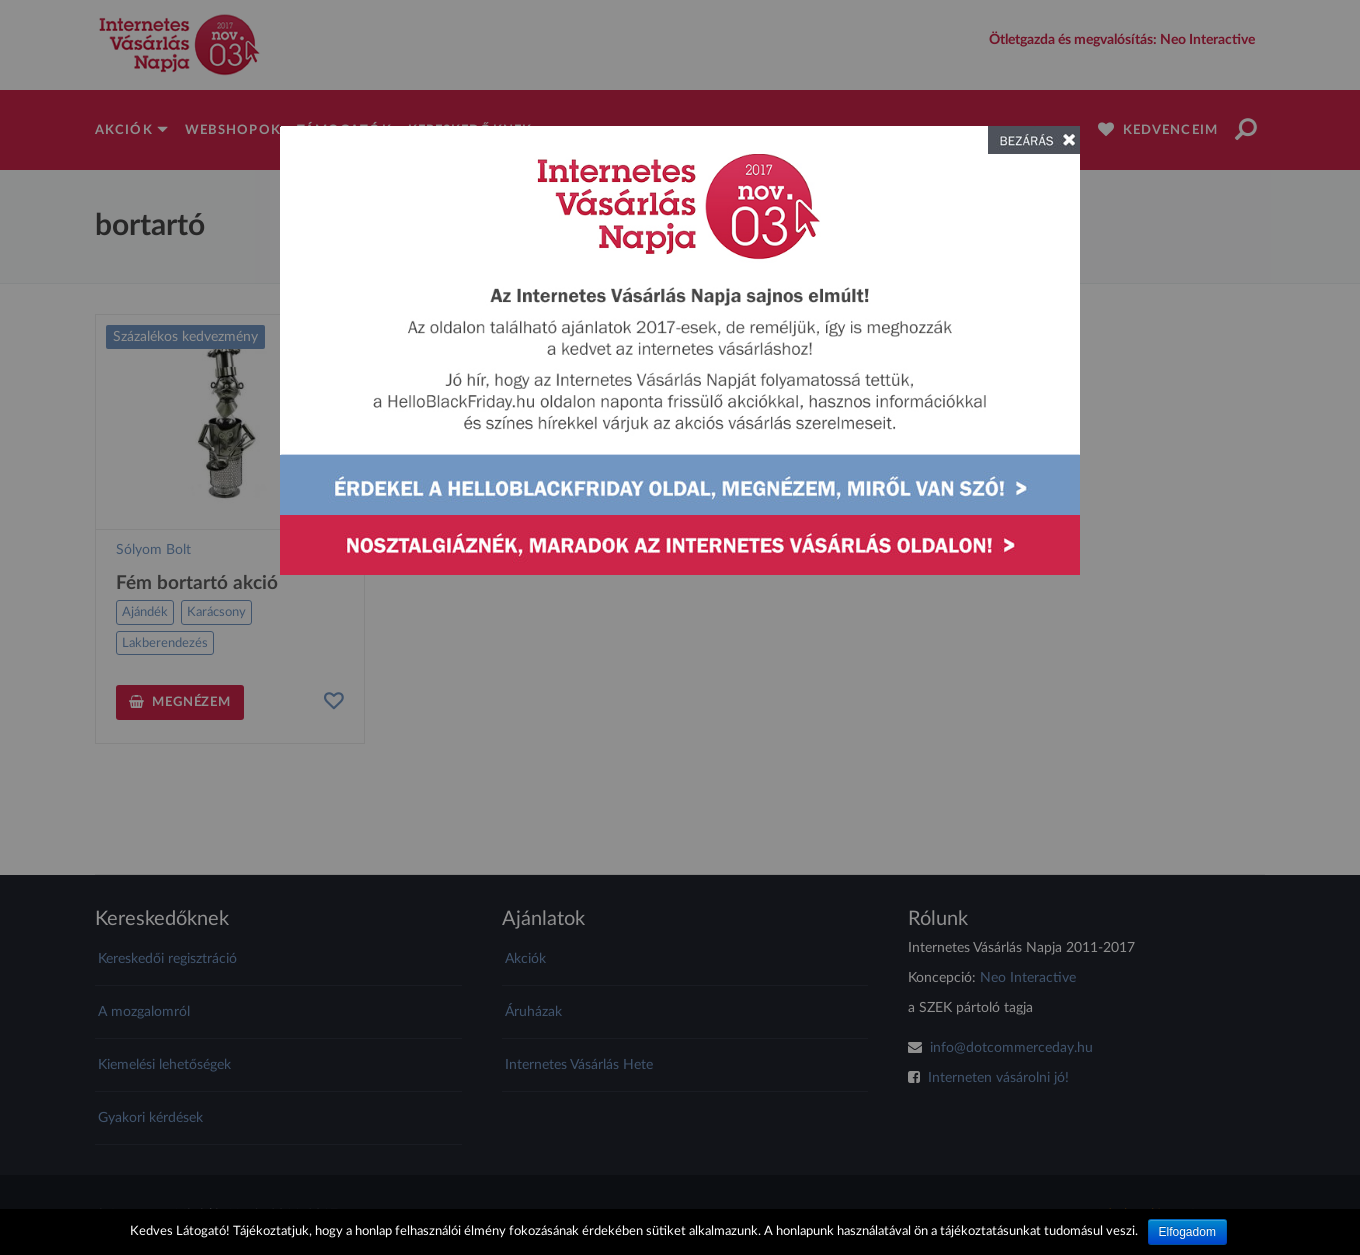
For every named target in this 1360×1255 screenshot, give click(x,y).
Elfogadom (1187, 1232)
